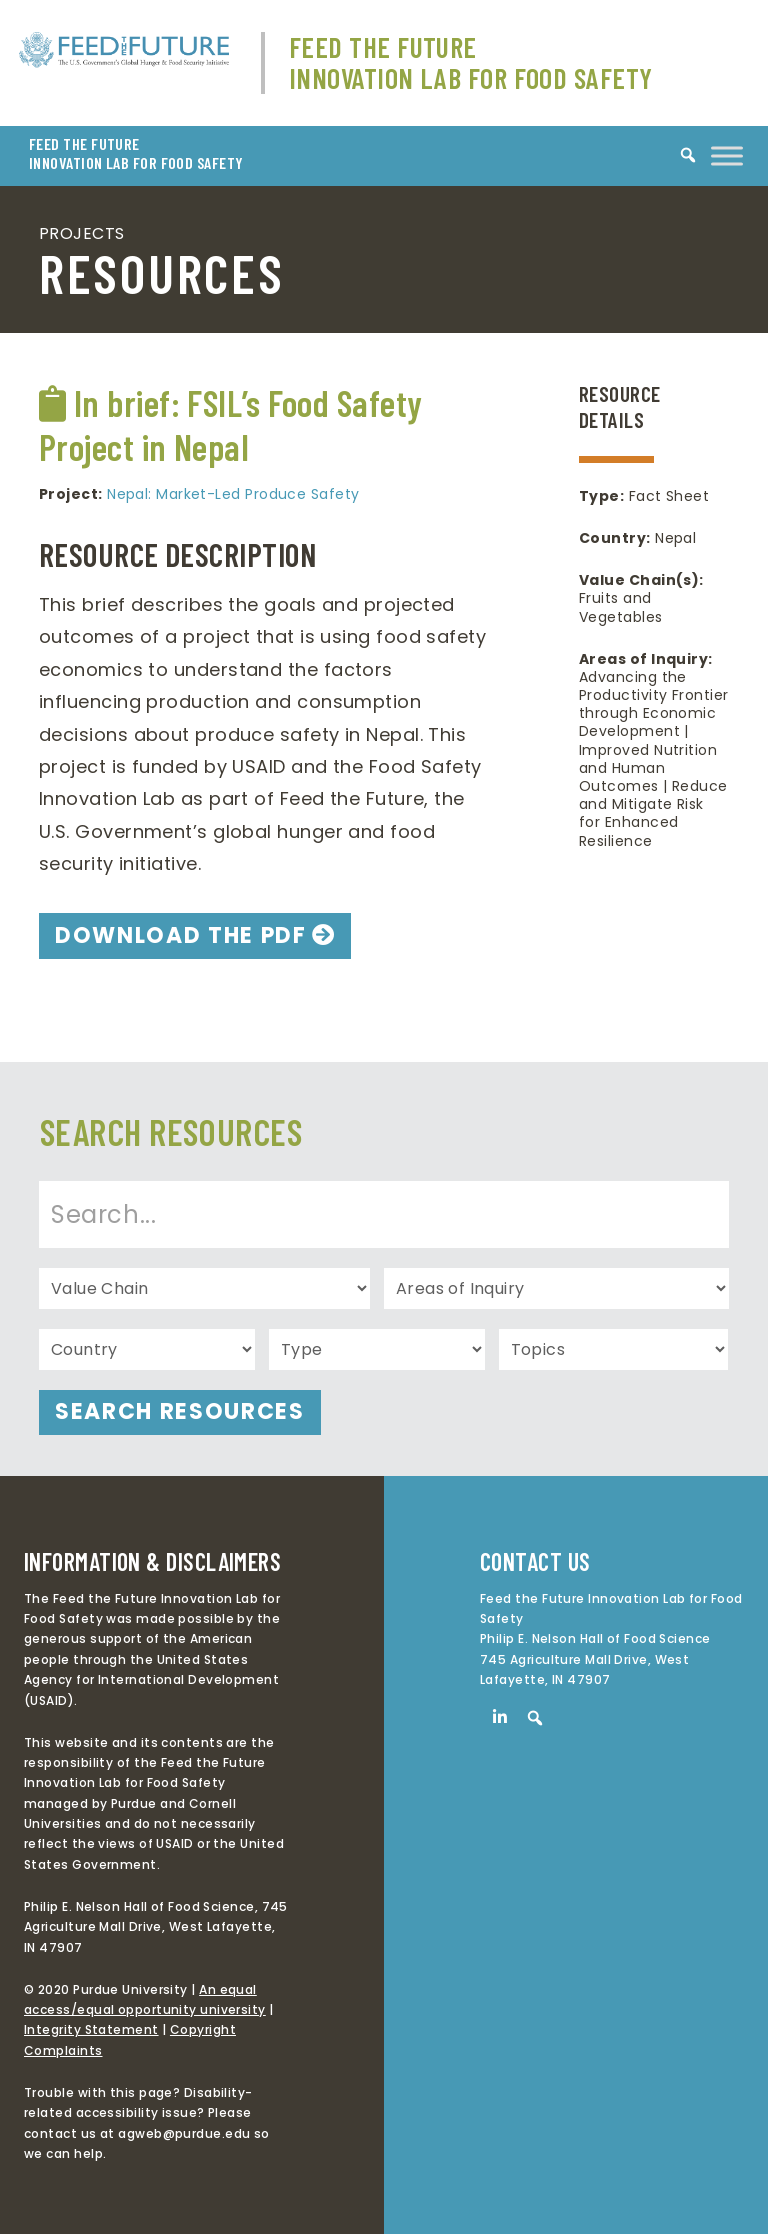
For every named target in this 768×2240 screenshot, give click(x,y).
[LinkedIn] (500, 1723)
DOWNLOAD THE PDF (193, 937)
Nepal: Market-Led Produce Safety (233, 494)
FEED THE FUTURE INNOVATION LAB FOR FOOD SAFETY (136, 153)
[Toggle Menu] (727, 155)
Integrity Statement (91, 2036)
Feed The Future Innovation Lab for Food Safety (471, 62)
